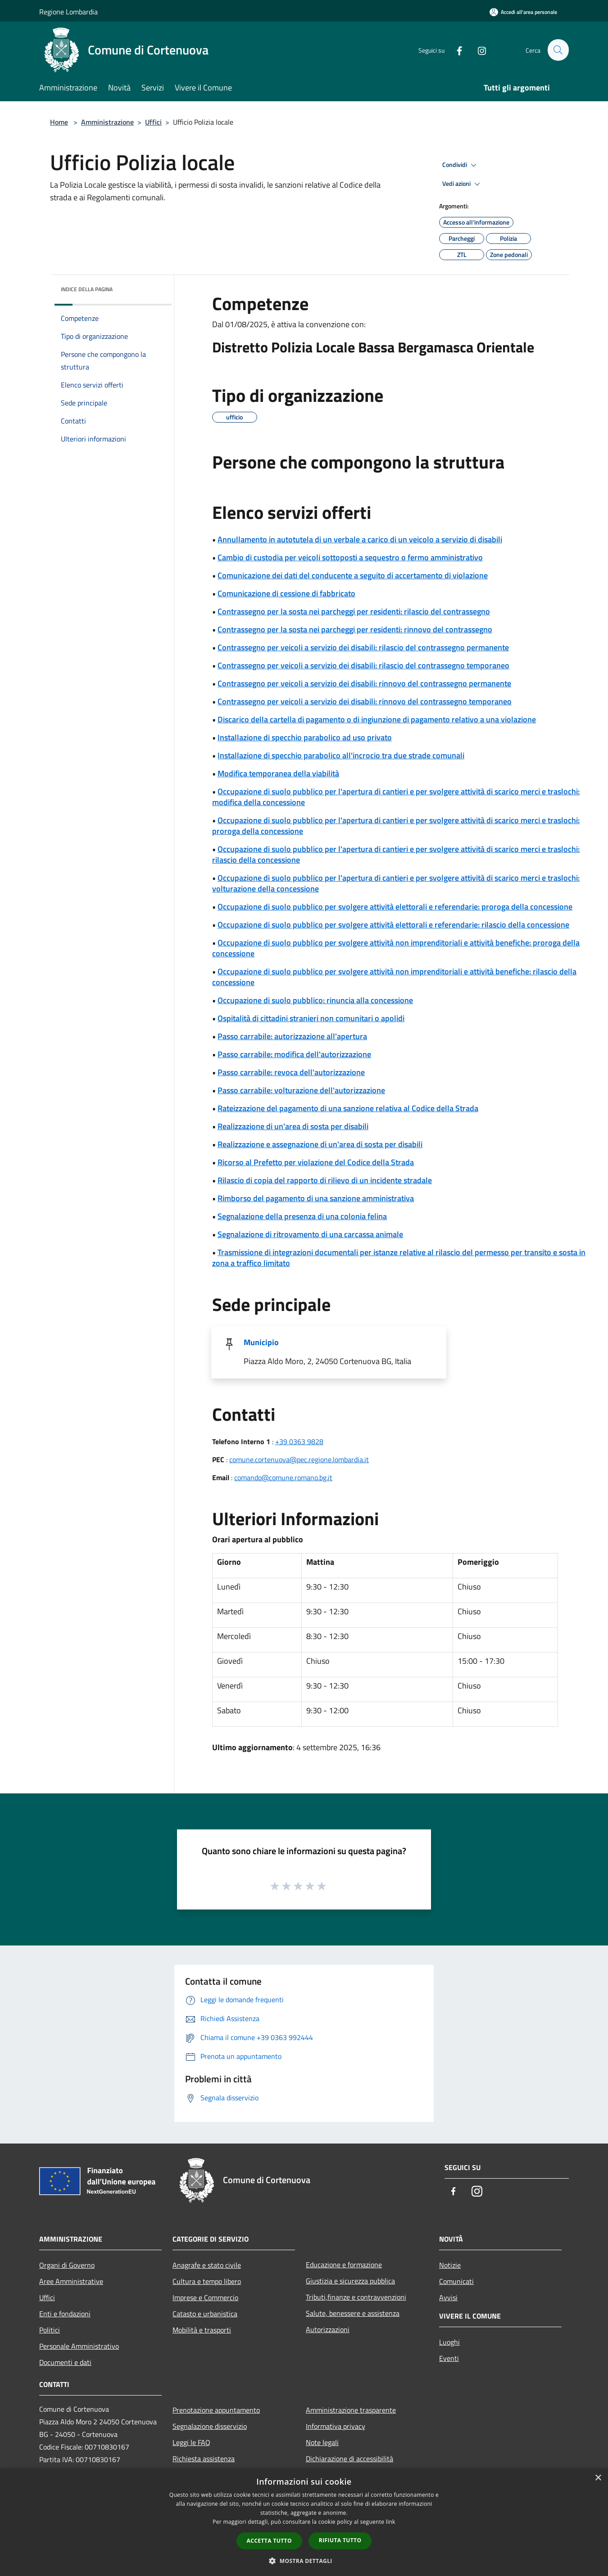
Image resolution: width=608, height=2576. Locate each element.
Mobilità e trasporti (201, 2329)
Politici (49, 2329)
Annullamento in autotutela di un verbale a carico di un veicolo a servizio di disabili (360, 539)
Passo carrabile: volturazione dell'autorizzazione (301, 1090)
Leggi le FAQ (191, 2442)
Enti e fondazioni (65, 2313)
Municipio (261, 1342)
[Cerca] (558, 50)
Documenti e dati (65, 2362)
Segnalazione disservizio (209, 2426)
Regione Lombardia (68, 11)
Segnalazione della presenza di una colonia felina (302, 1216)
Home (59, 122)
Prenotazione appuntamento (216, 2410)
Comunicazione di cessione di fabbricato (286, 593)
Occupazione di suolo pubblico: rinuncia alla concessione (315, 1000)
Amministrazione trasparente (351, 2410)
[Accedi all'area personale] (523, 12)
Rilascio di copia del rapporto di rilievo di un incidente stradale (325, 1180)
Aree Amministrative (71, 2281)
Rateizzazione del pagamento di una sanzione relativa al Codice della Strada (348, 1108)
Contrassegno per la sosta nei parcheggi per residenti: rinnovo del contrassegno (355, 629)
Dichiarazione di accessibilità (349, 2458)
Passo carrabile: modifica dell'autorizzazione (294, 1054)
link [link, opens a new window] (390, 2522)
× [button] (597, 2478)
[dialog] (304, 2522)
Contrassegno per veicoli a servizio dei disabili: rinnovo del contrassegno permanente (364, 683)
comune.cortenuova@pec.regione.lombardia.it (299, 1459)
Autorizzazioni (327, 2329)
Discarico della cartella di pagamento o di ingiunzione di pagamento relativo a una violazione (377, 719)
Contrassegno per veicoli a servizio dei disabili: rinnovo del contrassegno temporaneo (365, 701)
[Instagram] (478, 50)
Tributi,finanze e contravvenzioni (356, 2297)
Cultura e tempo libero (206, 2281)
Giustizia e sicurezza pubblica (350, 2280)
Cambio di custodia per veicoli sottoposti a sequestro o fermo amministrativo (350, 557)
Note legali (322, 2442)
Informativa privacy (335, 2426)
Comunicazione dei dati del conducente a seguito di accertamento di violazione (353, 575)
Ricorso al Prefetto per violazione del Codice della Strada (316, 1162)
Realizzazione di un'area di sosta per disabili (293, 1126)
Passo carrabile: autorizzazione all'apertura (292, 1036)
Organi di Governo (67, 2265)
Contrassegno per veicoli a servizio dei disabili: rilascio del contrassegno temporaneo (363, 665)
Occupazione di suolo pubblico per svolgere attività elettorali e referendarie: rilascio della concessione (393, 925)
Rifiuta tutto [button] (340, 2540)
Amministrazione (107, 122)
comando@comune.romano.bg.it (283, 1477)
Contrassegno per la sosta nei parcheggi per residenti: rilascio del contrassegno (354, 611)
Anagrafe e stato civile (206, 2265)
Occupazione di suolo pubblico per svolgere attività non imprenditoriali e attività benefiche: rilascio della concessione (394, 976)
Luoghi (449, 2342)
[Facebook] (455, 50)
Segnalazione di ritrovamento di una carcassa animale (310, 1234)
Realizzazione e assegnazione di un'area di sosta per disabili (320, 1144)
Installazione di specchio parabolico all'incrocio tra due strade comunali (341, 755)
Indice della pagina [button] (87, 289)
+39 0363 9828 (299, 1441)
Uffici (153, 122)
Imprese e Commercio (205, 2297)
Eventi (449, 2358)
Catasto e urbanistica (204, 2313)
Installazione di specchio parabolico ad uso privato (305, 737)
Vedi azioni (462, 184)
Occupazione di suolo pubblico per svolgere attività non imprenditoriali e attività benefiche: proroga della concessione (396, 948)
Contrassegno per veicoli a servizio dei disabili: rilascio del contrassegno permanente (363, 647)
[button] (304, 2560)
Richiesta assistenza (203, 2458)
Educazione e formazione (344, 2264)
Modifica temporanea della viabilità (278, 773)
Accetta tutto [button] (269, 2540)
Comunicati (456, 2281)
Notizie (450, 2265)
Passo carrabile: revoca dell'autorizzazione (291, 1072)
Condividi (460, 165)
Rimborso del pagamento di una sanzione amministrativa (316, 1198)
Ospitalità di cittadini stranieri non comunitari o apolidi (311, 1018)
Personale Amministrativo (79, 2346)
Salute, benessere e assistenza (352, 2313)
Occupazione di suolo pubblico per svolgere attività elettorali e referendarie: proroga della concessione (395, 907)
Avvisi (448, 2297)
